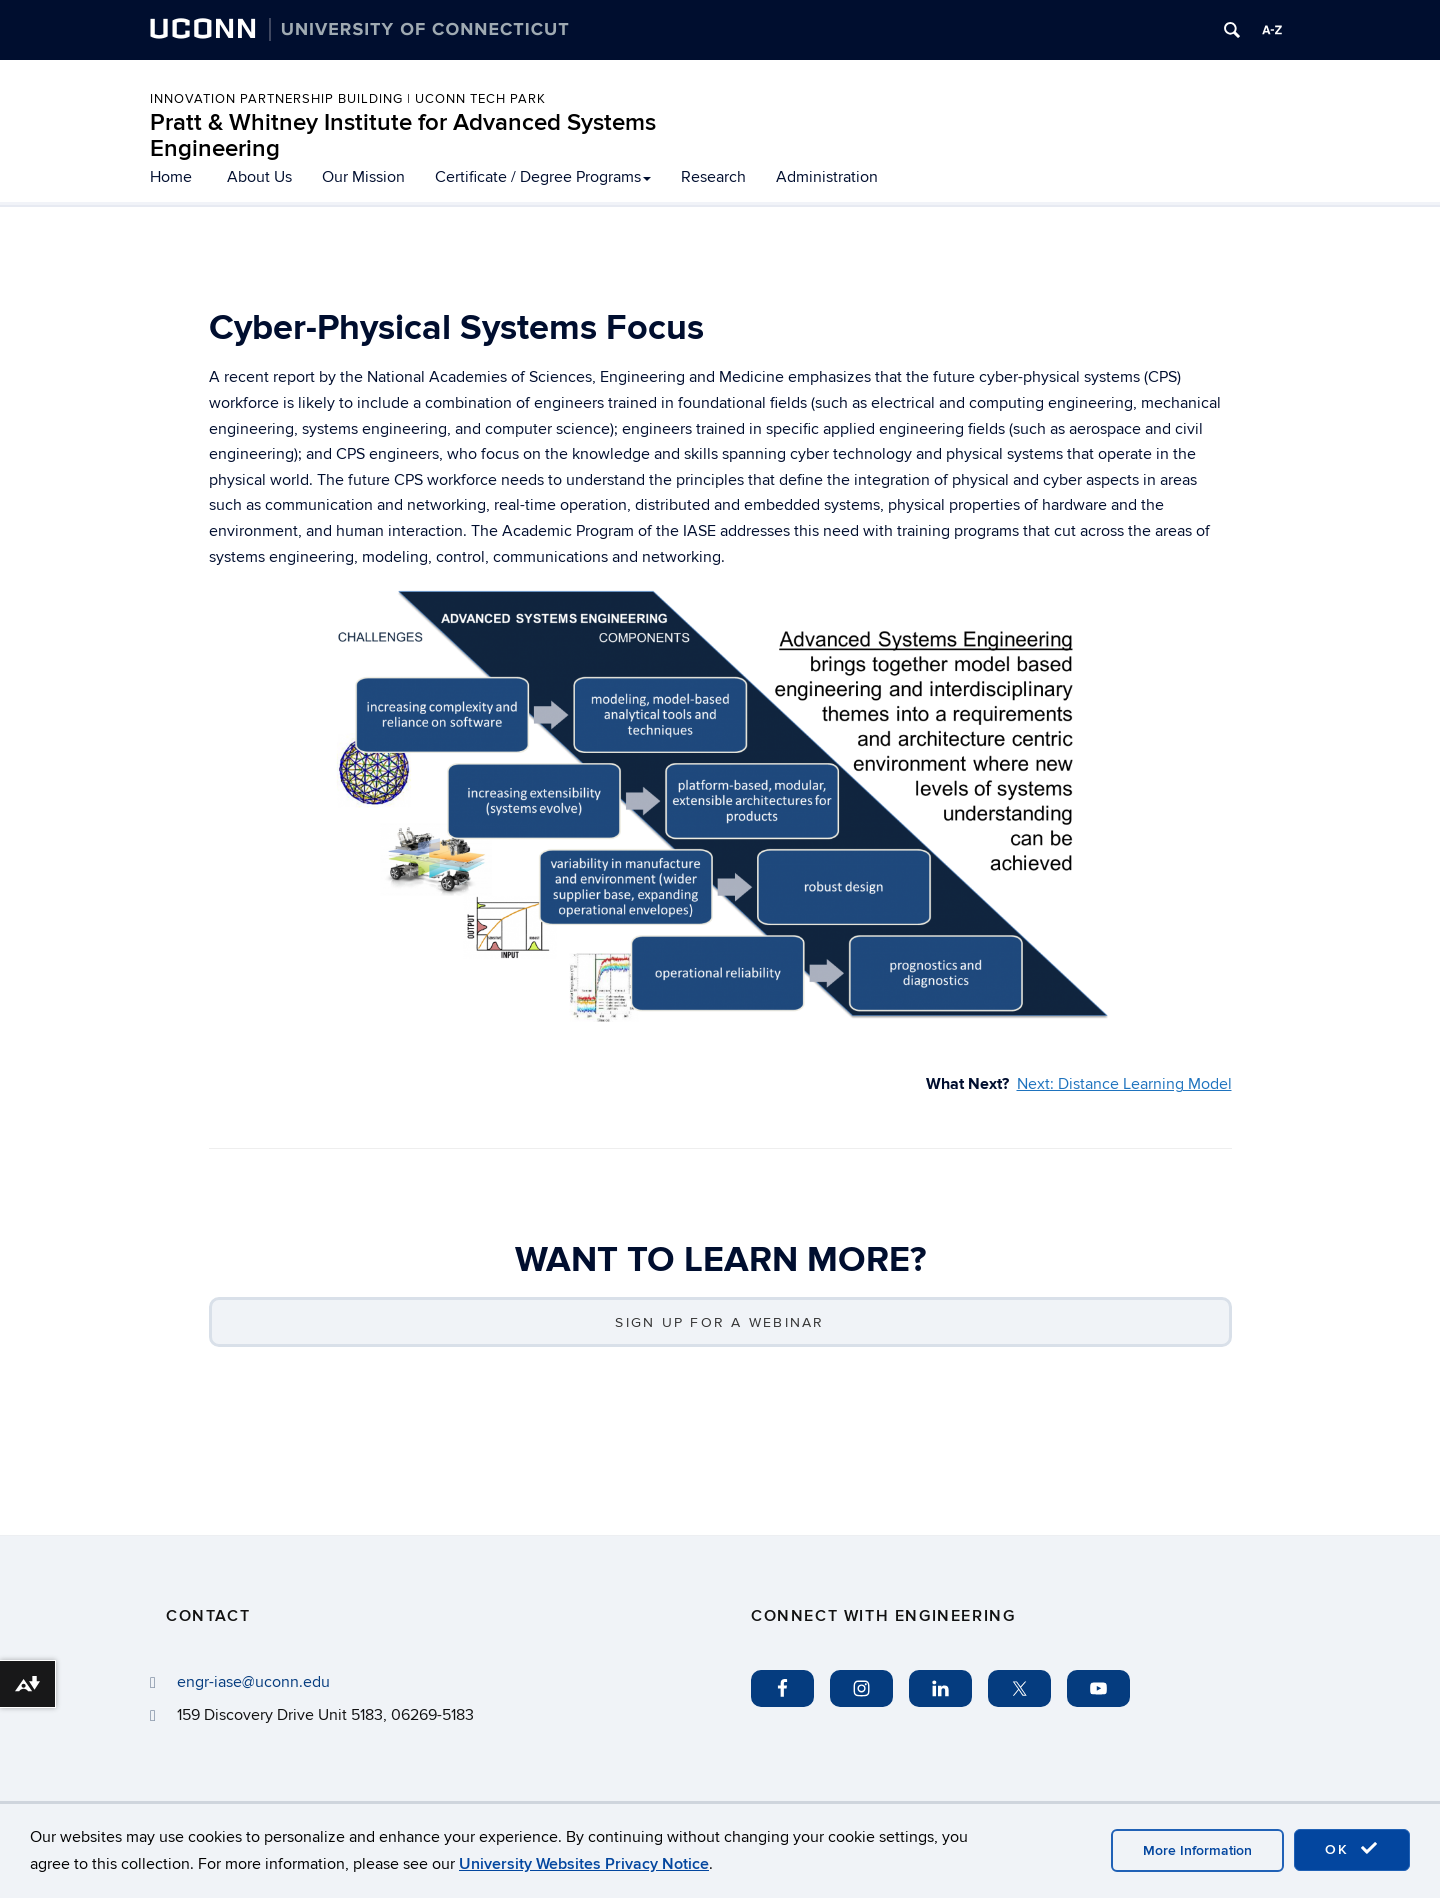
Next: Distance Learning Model (1124, 1084)
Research (713, 177)
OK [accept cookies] (1352, 1849)
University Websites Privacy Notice (584, 1864)
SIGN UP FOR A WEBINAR (719, 1322)
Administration (827, 177)
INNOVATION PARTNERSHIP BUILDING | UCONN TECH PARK (348, 99)
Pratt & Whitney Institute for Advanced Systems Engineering (403, 135)
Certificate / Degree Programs (543, 177)
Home (171, 177)
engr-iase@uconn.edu (253, 1682)
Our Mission (363, 177)
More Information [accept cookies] (1197, 1850)
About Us (259, 177)
